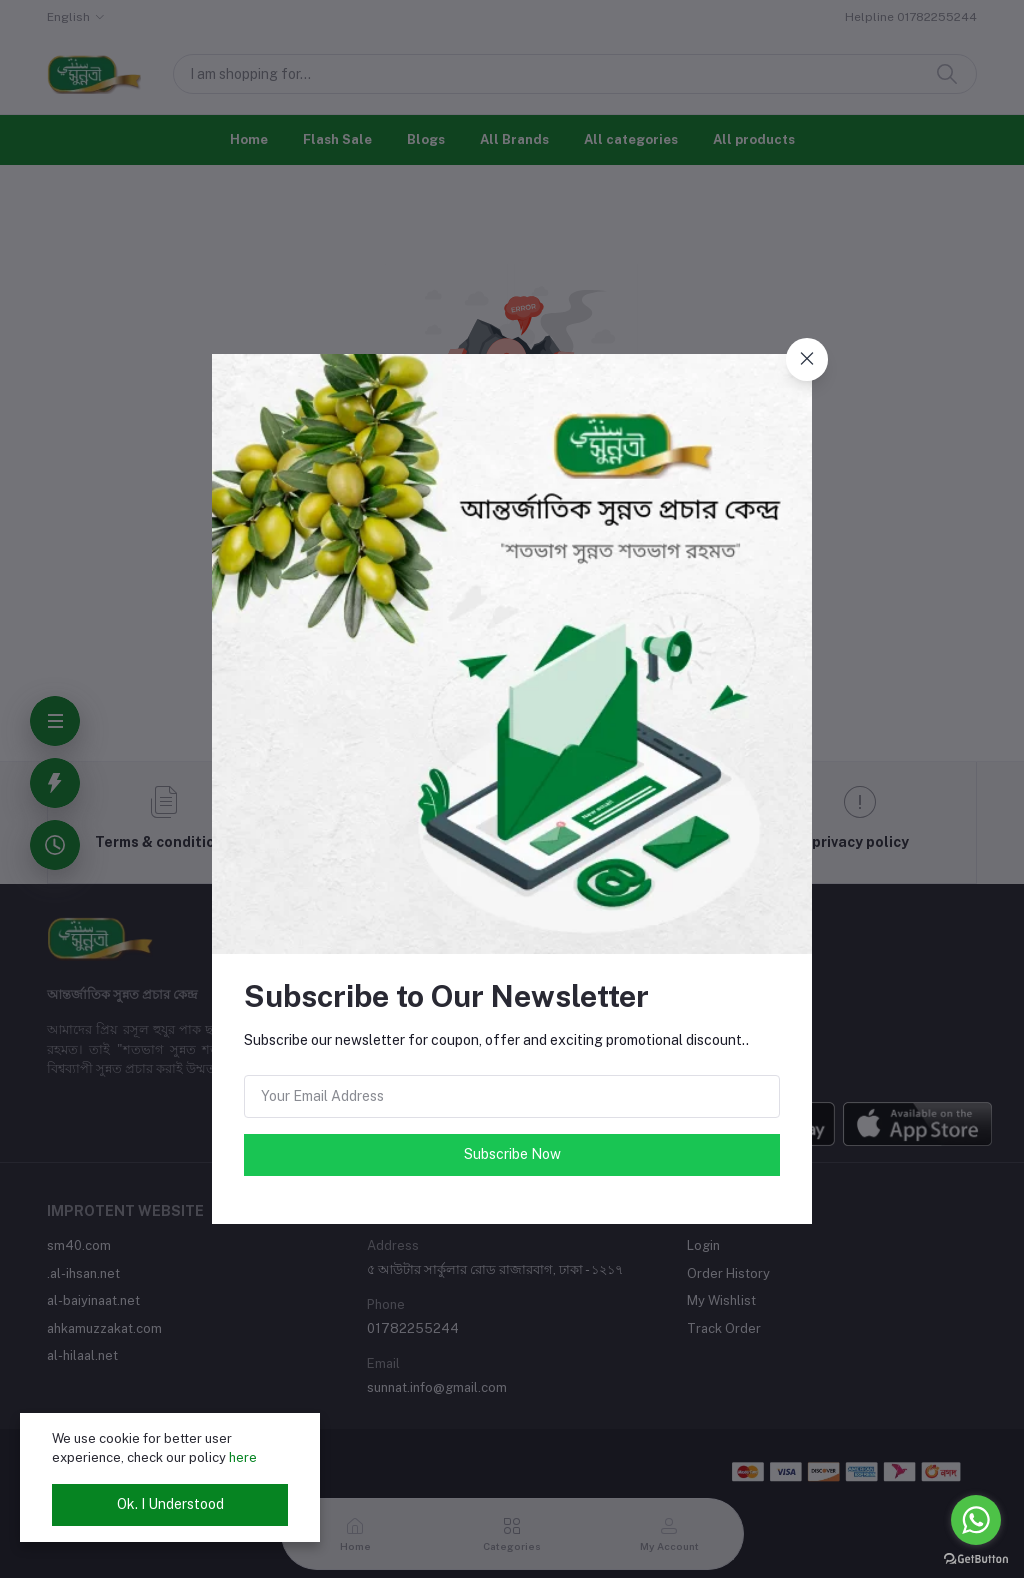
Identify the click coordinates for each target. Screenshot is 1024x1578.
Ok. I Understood (170, 1504)
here (243, 1457)
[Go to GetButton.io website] (976, 1558)
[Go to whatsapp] (976, 1520)
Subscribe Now (512, 1154)
